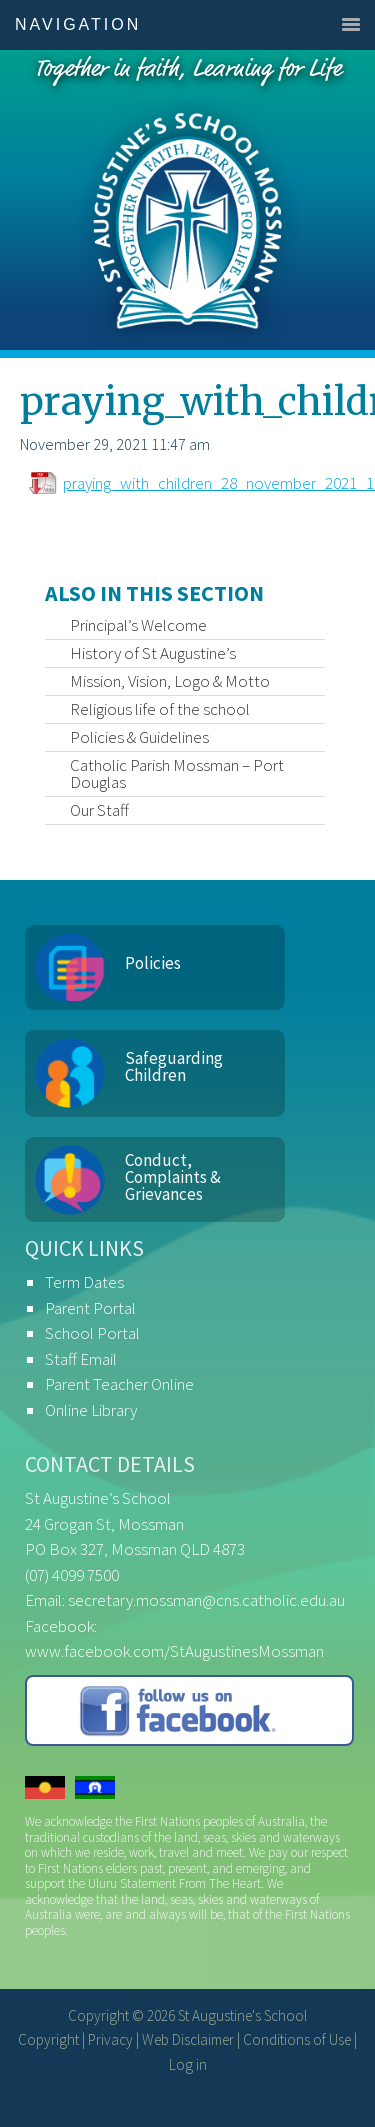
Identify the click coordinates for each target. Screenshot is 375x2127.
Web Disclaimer (188, 2039)
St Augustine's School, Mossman (187, 200)
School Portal (92, 1333)
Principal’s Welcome (138, 625)
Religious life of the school (160, 709)
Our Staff (99, 810)
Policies (153, 963)
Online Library (91, 1410)
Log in (188, 2064)
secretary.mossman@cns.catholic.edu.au (206, 1600)
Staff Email (81, 1359)
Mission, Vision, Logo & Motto (170, 681)
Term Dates (84, 1282)
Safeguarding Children (174, 1066)
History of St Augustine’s (153, 653)
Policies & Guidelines (139, 737)
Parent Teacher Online (119, 1384)
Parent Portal (90, 1308)
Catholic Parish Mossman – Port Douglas (177, 773)
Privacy (110, 2039)
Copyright (48, 2039)
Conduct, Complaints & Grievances (173, 1177)
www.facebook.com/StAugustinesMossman (174, 1651)
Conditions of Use (297, 2039)
